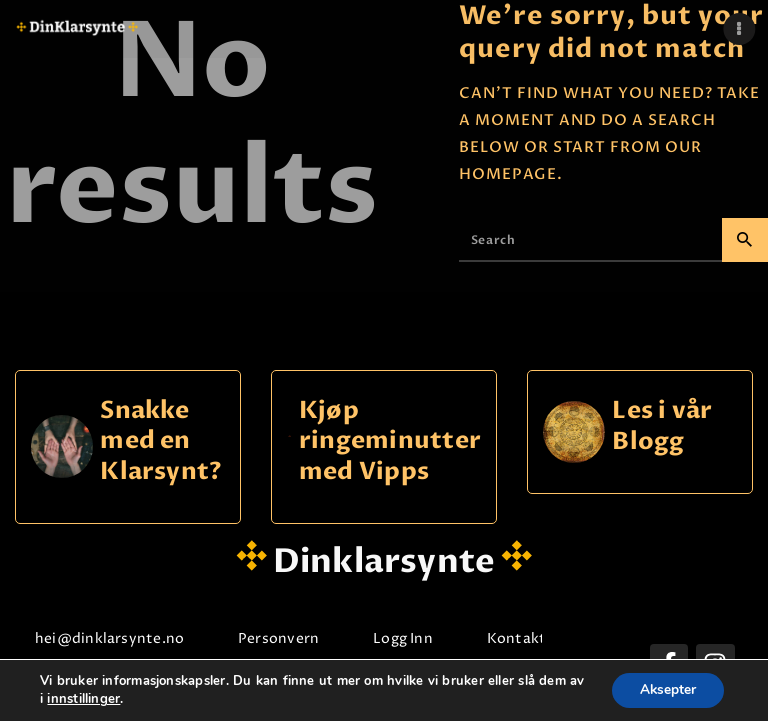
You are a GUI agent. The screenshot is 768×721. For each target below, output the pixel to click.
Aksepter (665, 689)
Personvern (278, 638)
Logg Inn (403, 638)
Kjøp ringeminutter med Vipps (390, 442)
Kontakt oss (530, 638)
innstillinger (102, 699)
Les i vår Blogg (662, 426)
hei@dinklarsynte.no (109, 638)
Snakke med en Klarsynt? (161, 442)
